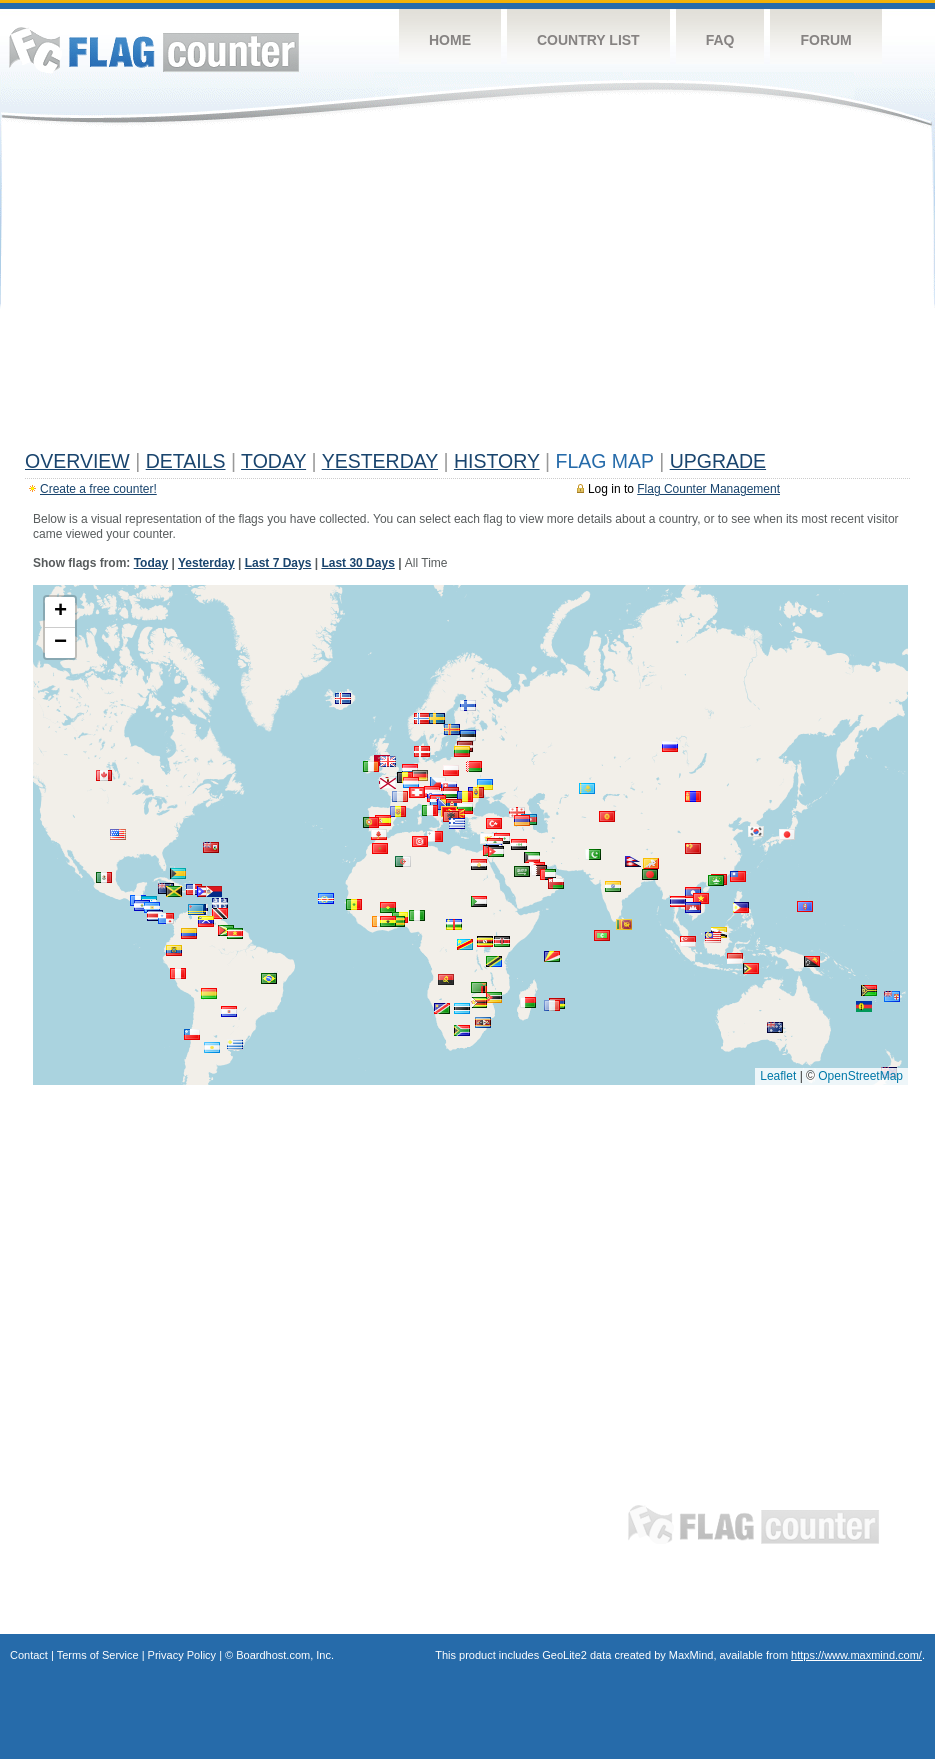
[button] (775, 1027)
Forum (825, 40)
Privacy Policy (182, 1655)
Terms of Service (98, 1655)
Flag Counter (154, 49)
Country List (588, 40)
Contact (29, 1655)
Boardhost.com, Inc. (285, 1655)
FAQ (720, 40)
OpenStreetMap (860, 1076)
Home (450, 40)
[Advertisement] (467, 292)
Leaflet (778, 1076)
